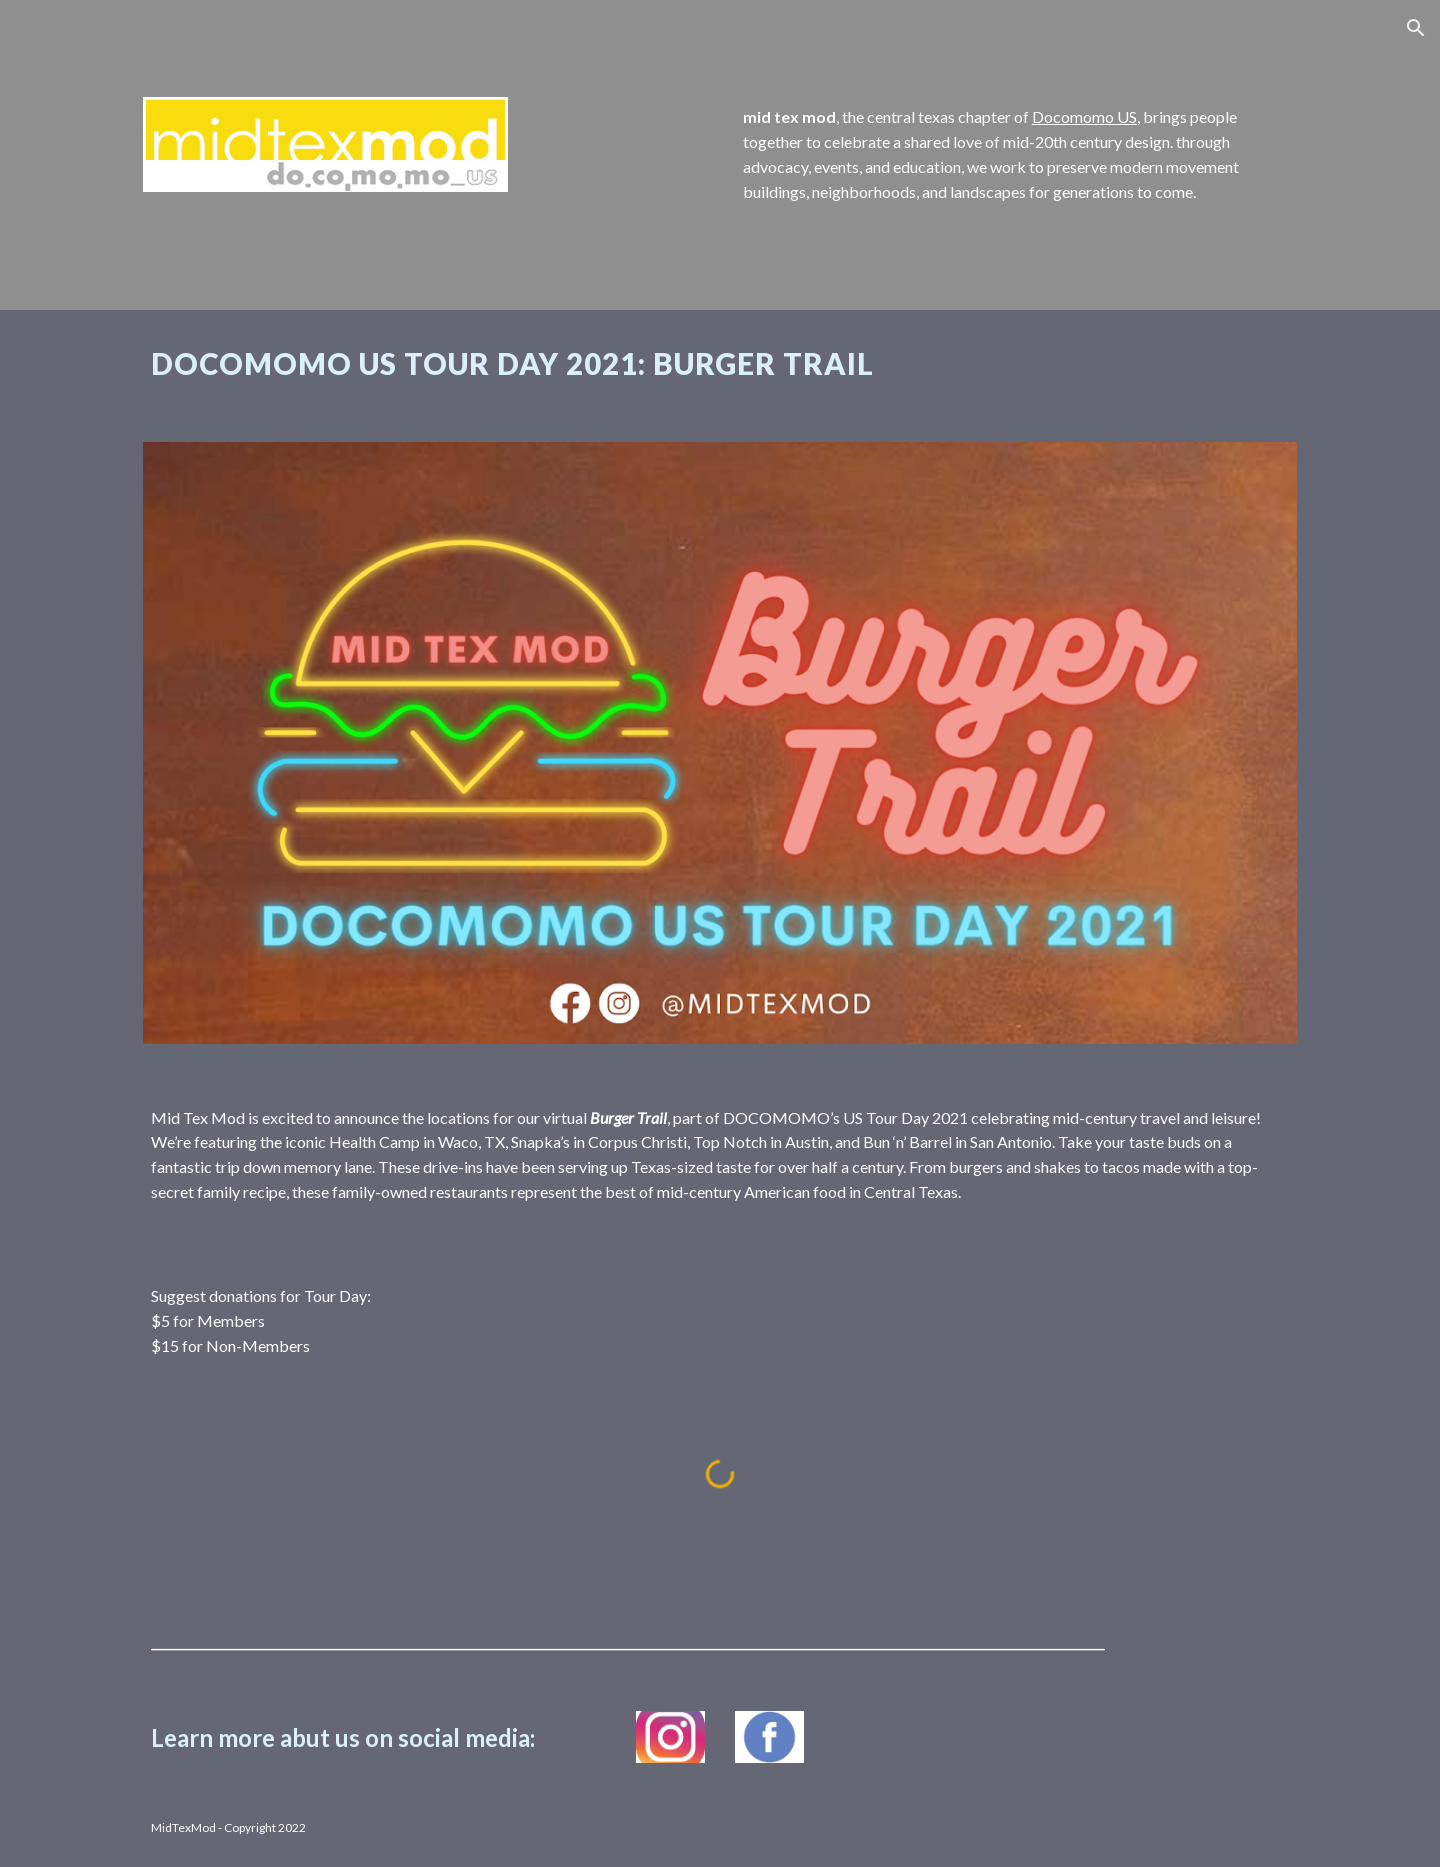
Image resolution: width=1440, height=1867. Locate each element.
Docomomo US (1084, 116)
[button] (1416, 28)
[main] (1016, 155)
